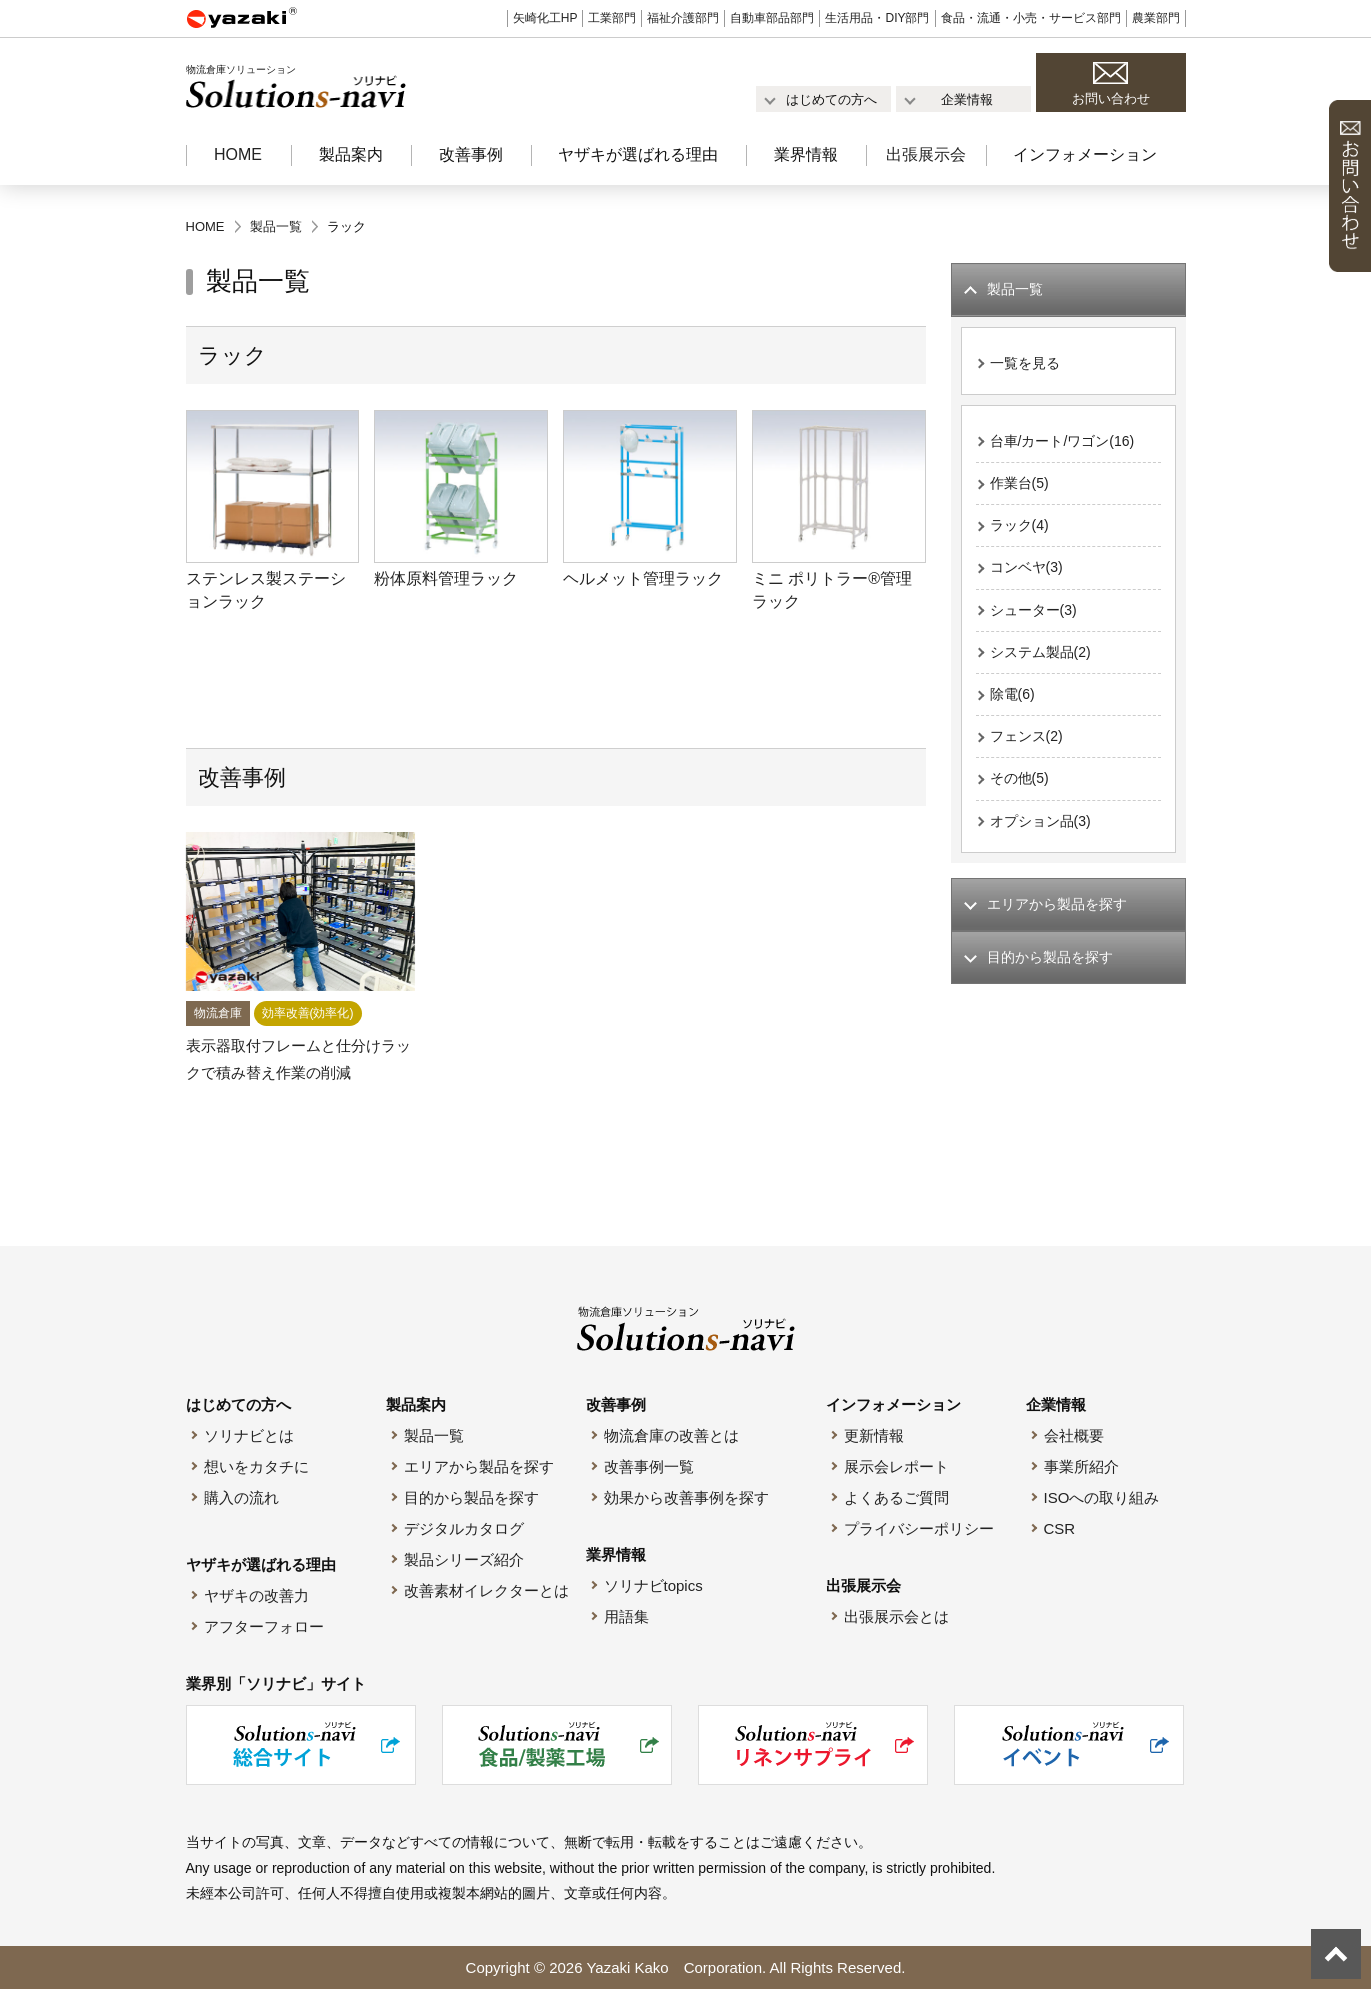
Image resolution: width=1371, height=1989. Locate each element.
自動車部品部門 (772, 18)
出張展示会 (926, 154)
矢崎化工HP (545, 18)
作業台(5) (1021, 489)
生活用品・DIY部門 (877, 18)
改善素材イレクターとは (486, 1590)
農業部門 (1156, 18)
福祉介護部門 (683, 18)
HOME (238, 154)
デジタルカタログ (464, 1528)
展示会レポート (896, 1466)
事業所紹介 (1081, 1466)
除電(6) (1014, 709)
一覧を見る (1027, 365)
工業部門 (612, 18)
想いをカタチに (256, 1466)
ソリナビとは (249, 1435)
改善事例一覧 (649, 1466)
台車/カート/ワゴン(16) (1067, 445)
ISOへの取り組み (1102, 1497)
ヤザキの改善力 (256, 1595)
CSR (1060, 1528)
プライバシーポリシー (919, 1528)
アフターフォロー (264, 1626)
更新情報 (874, 1435)
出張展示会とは (896, 1616)
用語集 (626, 1616)
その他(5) (1021, 797)
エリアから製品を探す (479, 1466)
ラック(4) (1021, 533)
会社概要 (1074, 1435)
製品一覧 (434, 1435)
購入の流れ (241, 1497)
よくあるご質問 (896, 1497)
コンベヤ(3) (1029, 577)
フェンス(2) (1029, 753)
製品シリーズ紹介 (464, 1559)
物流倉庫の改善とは (671, 1435)
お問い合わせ (1111, 98)
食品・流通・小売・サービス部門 (1031, 18)
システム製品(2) (1044, 665)
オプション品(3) (1044, 841)
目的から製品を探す (471, 1497)
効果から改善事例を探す (686, 1497)
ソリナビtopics (653, 1585)
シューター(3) (1036, 621)
